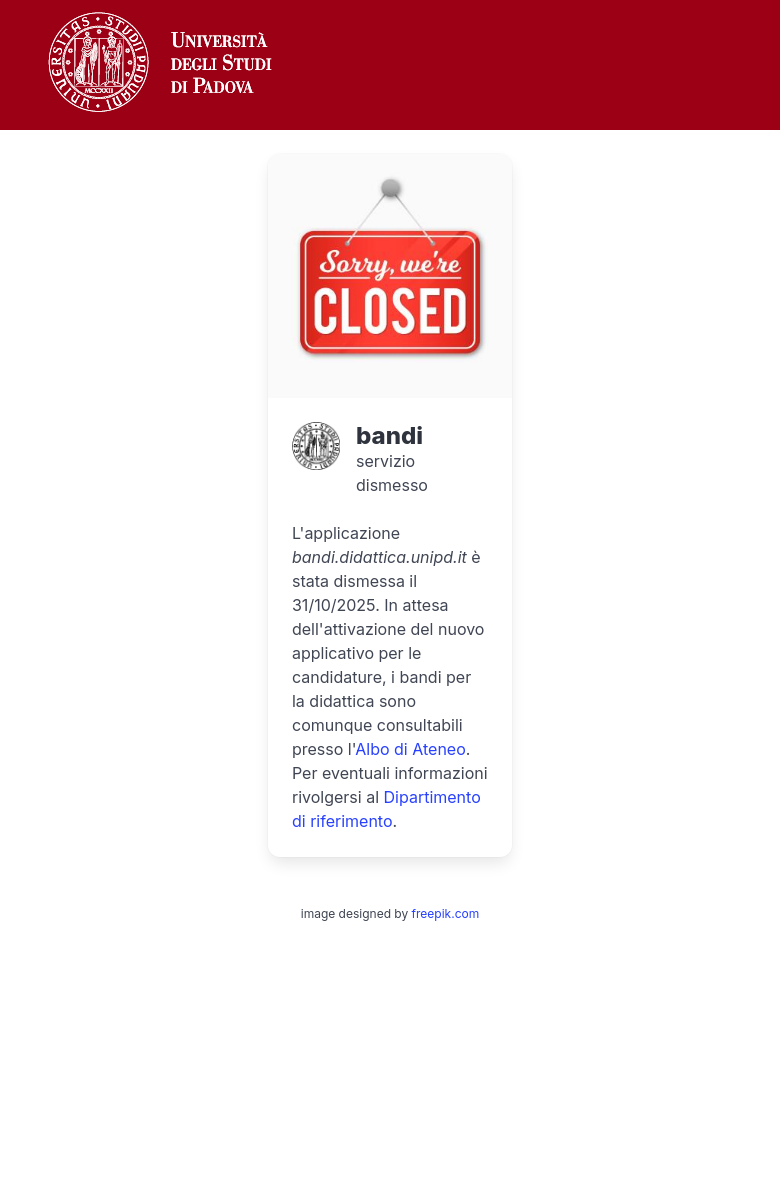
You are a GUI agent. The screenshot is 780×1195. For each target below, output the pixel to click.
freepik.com (446, 913)
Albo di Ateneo (410, 749)
